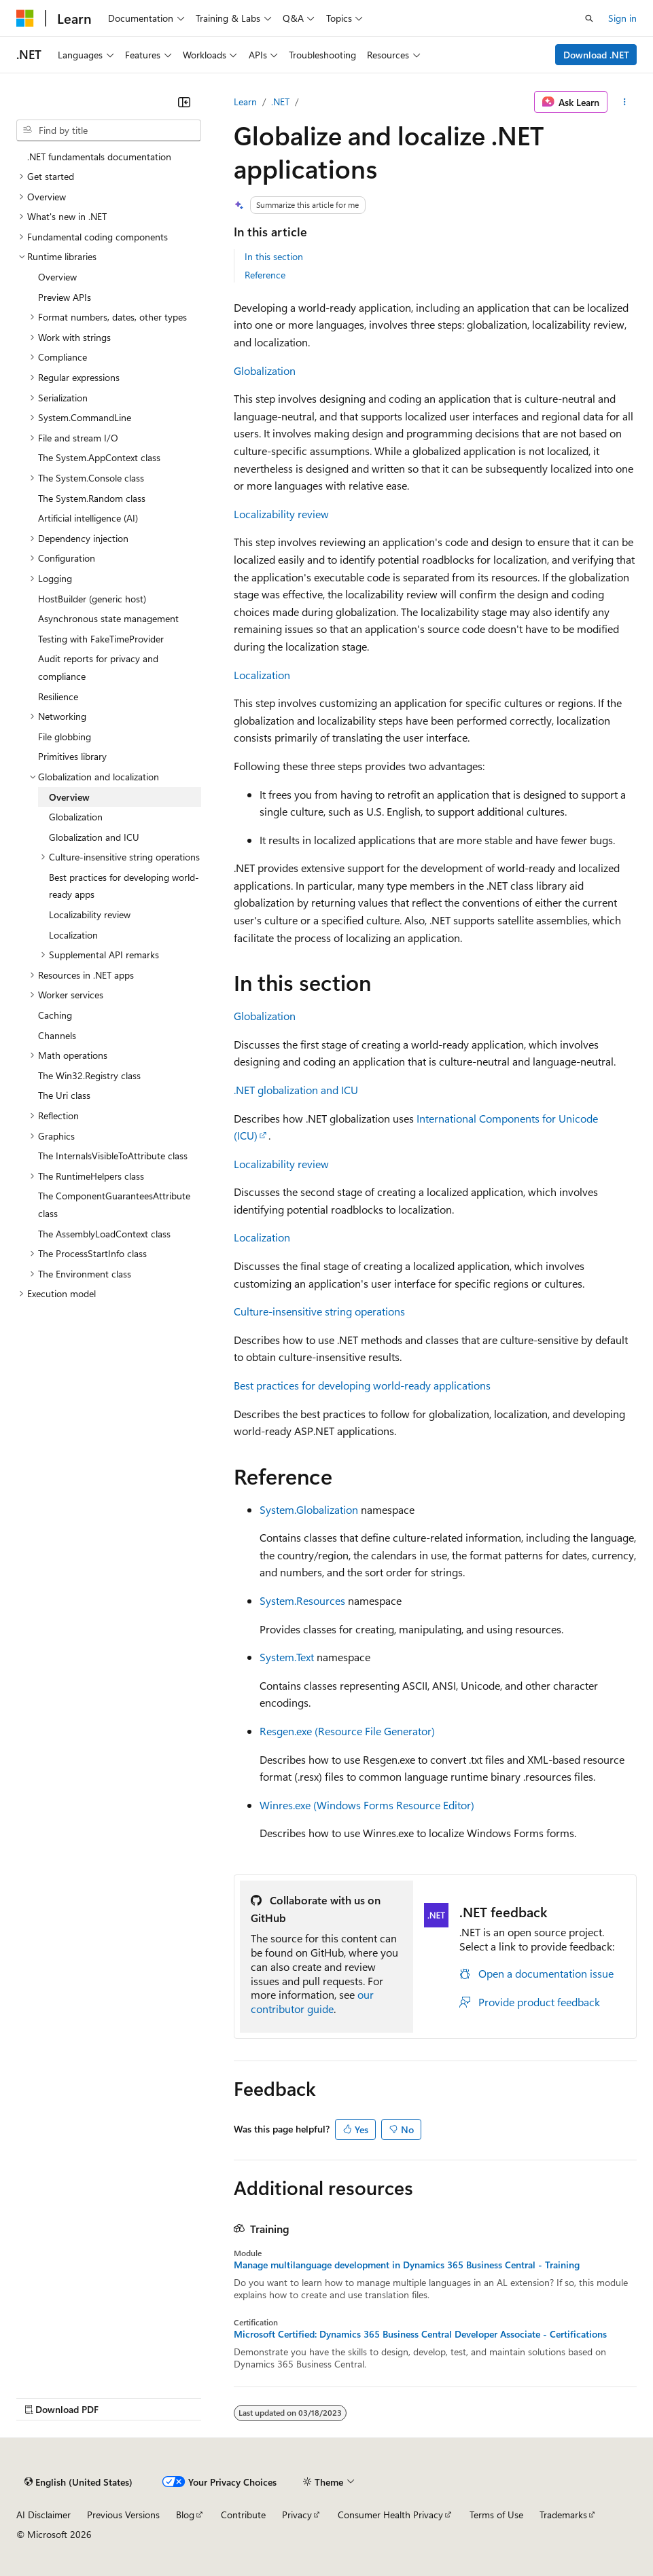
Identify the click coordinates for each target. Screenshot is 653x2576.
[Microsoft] (25, 18)
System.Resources (302, 1600)
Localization (262, 675)
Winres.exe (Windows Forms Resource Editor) (367, 1805)
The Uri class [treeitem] (64, 1095)
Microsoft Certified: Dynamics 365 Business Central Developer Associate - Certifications (420, 2334)
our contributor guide (312, 2001)
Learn (245, 101)
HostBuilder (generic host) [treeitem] (92, 598)
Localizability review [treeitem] (89, 914)
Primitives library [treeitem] (72, 756)
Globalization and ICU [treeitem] (94, 837)
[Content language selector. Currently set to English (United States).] (78, 2481)
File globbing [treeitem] (64, 736)
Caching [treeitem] (55, 1015)
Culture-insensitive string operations (319, 1311)
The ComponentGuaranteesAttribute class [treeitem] (114, 1204)
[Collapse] (184, 102)
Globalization (265, 370)
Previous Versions (123, 2514)
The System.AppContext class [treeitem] (99, 457)
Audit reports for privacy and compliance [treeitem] (98, 667)
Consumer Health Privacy (390, 2514)
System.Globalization (309, 1509)
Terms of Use (496, 2514)
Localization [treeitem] (73, 934)
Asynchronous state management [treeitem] (108, 618)
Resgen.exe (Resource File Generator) (347, 1731)
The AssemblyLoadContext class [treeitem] (104, 1233)
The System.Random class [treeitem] (91, 498)
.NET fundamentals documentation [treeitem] (99, 156)
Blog (185, 2514)
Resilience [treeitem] (58, 696)
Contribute (243, 2514)
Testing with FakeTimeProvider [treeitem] (101, 638)
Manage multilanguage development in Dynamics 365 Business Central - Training (407, 2265)
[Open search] (589, 18)
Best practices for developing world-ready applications (362, 1385)
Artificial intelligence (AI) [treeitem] (88, 517)
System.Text (287, 1657)
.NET (280, 101)
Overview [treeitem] (57, 276)
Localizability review (281, 514)
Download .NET (596, 54)
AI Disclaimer (43, 2514)
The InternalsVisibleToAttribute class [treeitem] (113, 1155)
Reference (265, 274)
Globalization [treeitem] (76, 816)
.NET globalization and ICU (296, 1090)
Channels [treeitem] (57, 1035)
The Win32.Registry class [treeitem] (89, 1075)
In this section (274, 256)
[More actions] (625, 102)
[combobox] (108, 130)
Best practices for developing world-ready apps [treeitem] (124, 886)
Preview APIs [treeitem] (64, 297)
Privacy (297, 2514)
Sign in (622, 18)
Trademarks (563, 2514)
